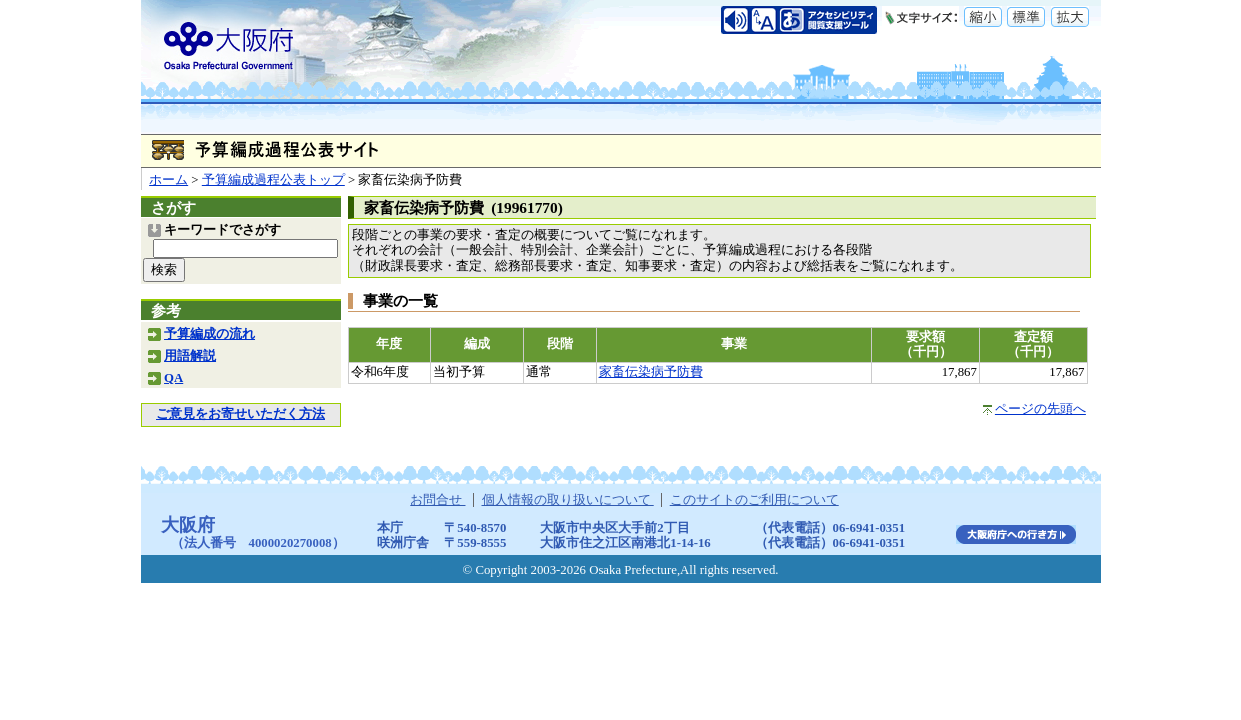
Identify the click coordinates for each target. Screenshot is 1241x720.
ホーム (168, 180)
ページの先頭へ (1040, 409)
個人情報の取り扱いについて (568, 500)
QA (173, 378)
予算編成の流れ (209, 334)
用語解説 (190, 356)
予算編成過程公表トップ (273, 180)
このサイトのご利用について (754, 500)
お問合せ (437, 500)
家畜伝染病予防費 (651, 372)
